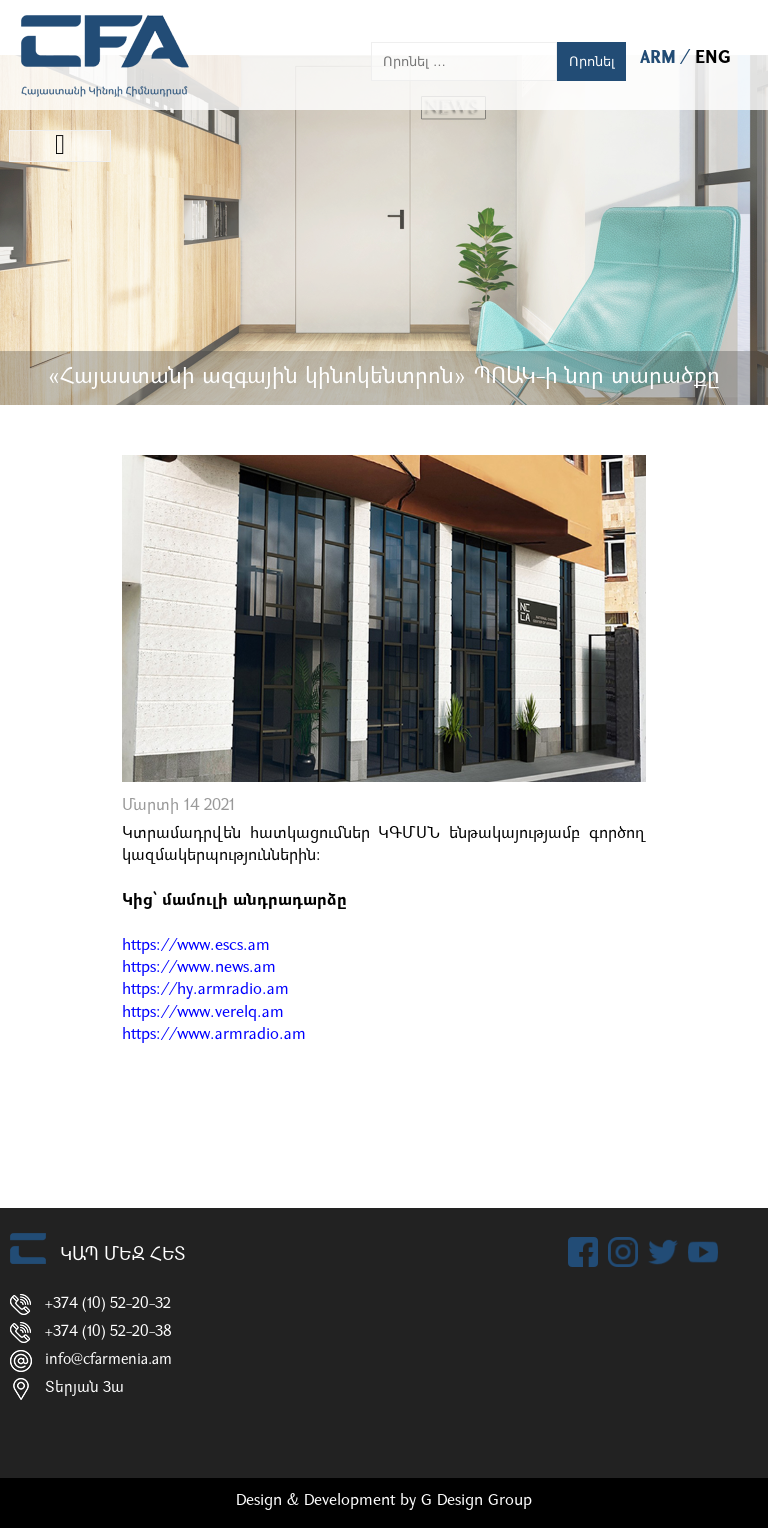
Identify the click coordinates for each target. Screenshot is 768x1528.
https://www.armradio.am (214, 1035)
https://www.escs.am (196, 946)
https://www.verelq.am (203, 1013)
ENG (713, 58)
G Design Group (476, 1501)
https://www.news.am (199, 968)
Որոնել (592, 61)
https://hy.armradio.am (205, 990)
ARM (660, 58)
